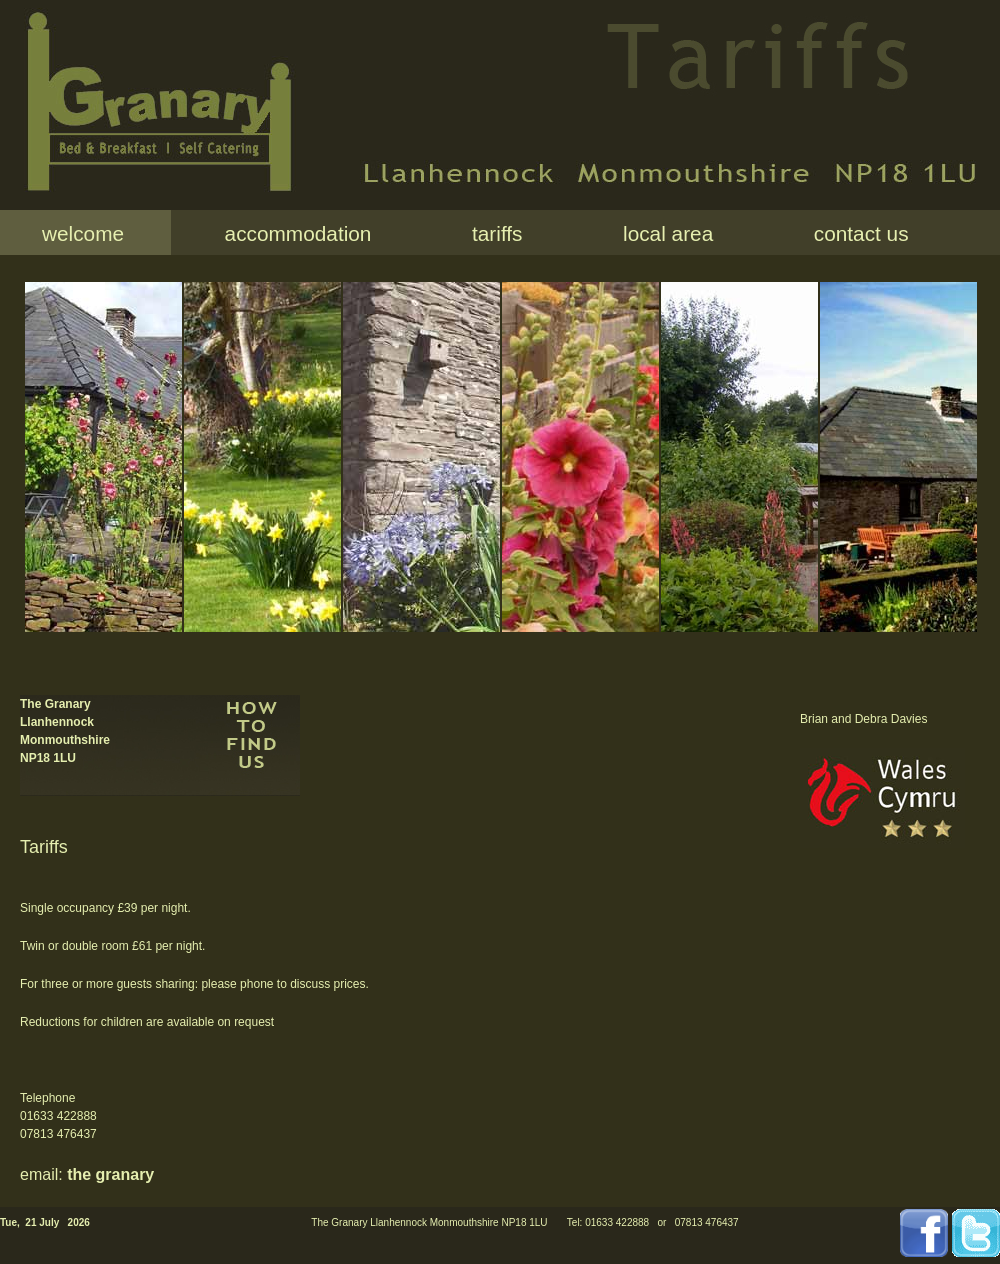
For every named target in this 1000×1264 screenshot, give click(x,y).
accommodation (292, 233)
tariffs (491, 233)
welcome (83, 233)
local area (662, 233)
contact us (855, 233)
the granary (110, 1174)
